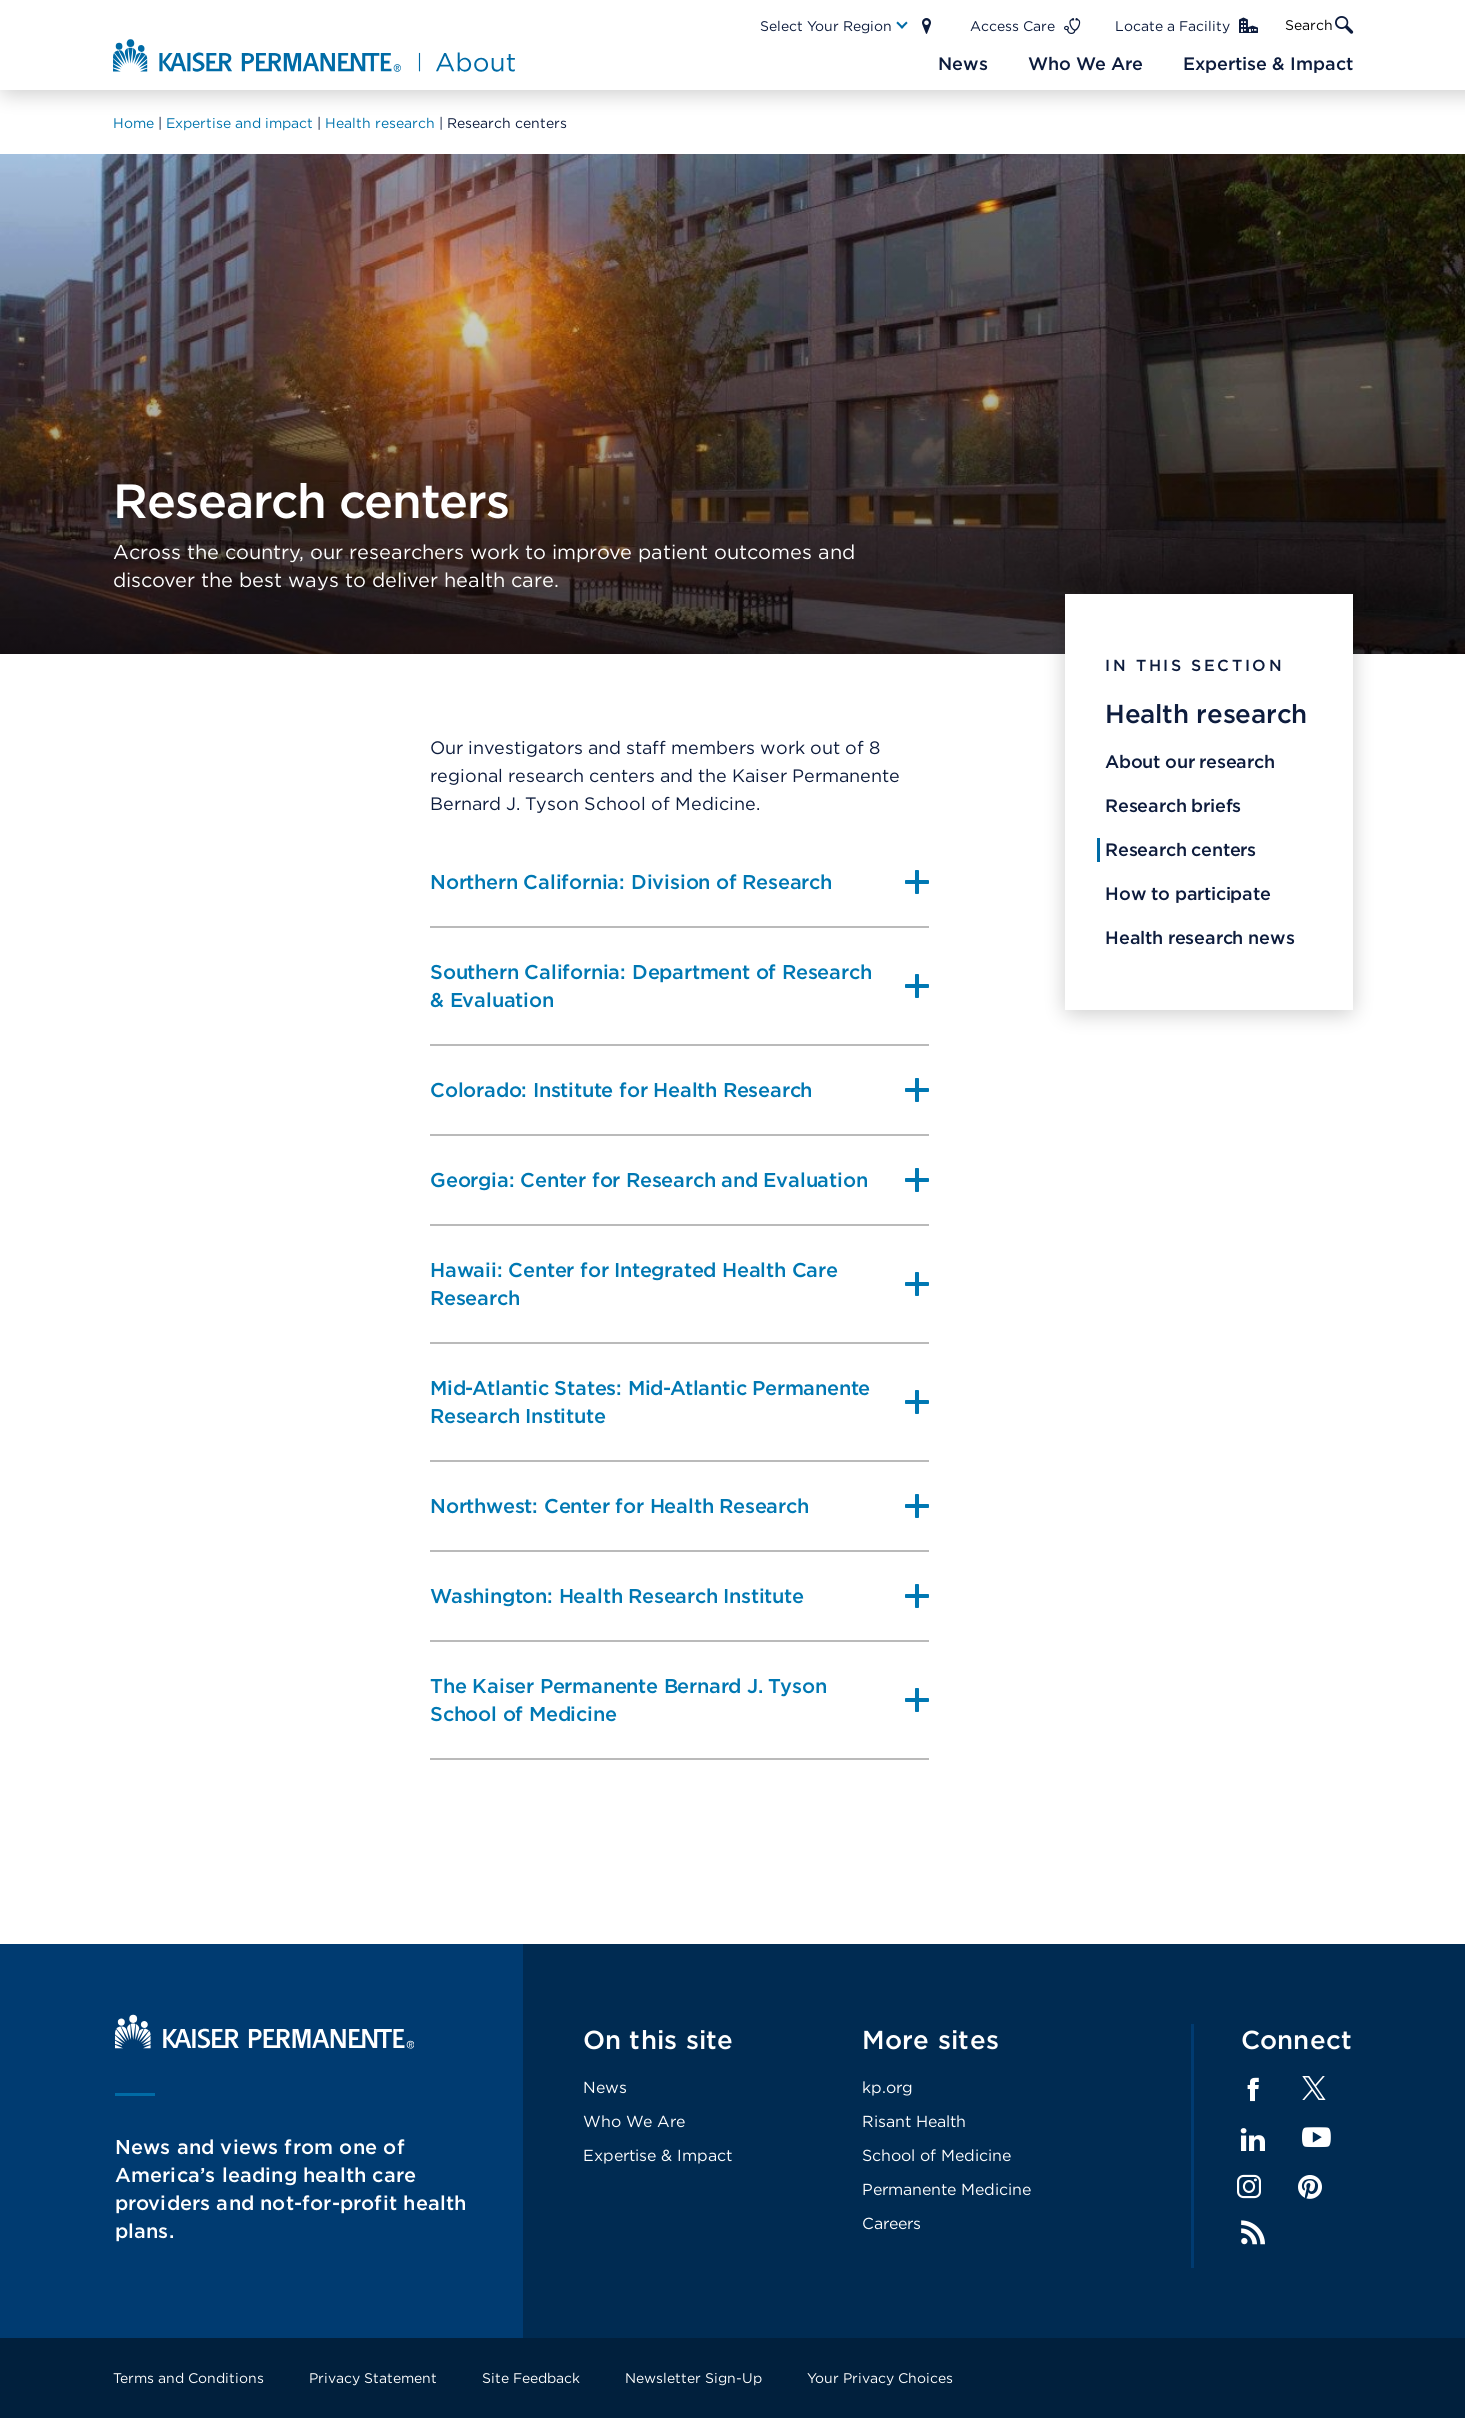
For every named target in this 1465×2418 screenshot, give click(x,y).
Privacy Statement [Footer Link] (373, 2378)
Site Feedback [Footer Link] (531, 2378)
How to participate (1188, 893)
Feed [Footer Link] (1253, 2233)
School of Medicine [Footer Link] (936, 2155)
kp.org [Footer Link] (887, 2087)
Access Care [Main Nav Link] (1012, 26)
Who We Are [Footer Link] (634, 2121)
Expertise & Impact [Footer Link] (657, 2155)
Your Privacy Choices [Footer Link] (880, 2378)
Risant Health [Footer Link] (914, 2121)
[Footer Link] (1314, 2094)
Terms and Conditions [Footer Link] (188, 2378)
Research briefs (1173, 805)
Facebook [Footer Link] (1253, 2090)
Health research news (1199, 937)
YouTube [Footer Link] (1316, 2138)
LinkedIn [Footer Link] (1253, 2140)
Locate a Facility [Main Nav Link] (1172, 26)
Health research (1206, 713)
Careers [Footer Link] (891, 2223)
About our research (1190, 761)
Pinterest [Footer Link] (1310, 2187)
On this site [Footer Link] (658, 2039)
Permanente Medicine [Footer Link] (946, 2189)
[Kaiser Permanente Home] (265, 2043)
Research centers (1180, 849)
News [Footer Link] (605, 2087)
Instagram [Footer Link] (1249, 2187)
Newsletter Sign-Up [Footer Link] (693, 2378)
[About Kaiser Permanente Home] (316, 55)
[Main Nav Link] (835, 26)
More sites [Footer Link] (931, 2039)
